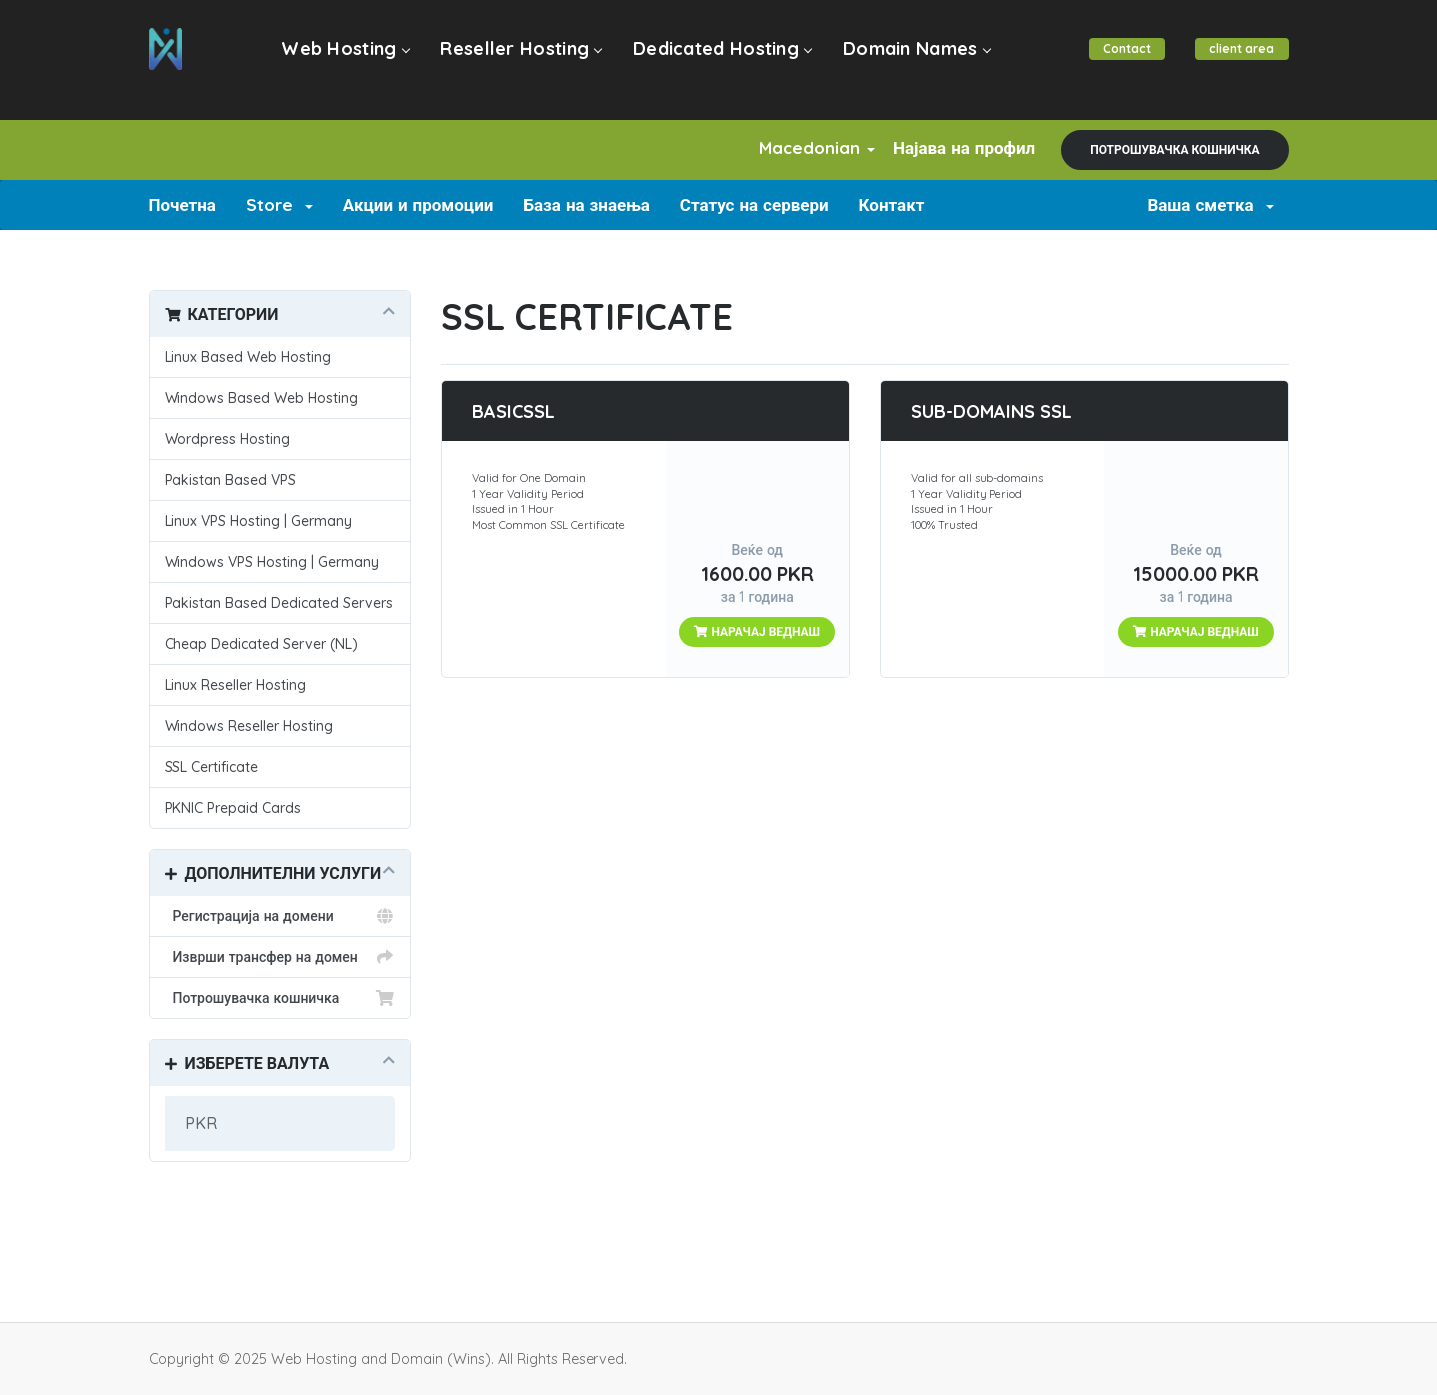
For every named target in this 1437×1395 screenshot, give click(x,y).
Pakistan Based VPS (231, 480)
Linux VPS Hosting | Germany (259, 521)
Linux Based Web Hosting (248, 357)
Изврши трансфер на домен (280, 957)
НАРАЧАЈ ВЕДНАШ (757, 631)
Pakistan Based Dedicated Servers (279, 603)
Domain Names (902, 61)
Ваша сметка (1210, 204)
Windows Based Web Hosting (262, 398)
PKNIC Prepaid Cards (233, 808)
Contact (1119, 61)
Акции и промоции (418, 204)
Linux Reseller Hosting (236, 685)
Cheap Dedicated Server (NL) (262, 644)
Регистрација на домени (280, 916)
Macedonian (793, 147)
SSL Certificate (212, 767)
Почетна (182, 204)
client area (1239, 61)
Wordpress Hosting (228, 439)
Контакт (892, 204)
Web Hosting (347, 61)
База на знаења (586, 204)
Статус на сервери (754, 204)
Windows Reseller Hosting (249, 726)
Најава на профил (956, 147)
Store (279, 204)
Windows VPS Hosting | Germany (272, 562)
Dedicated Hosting (713, 61)
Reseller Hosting (518, 61)
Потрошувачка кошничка (1174, 149)
